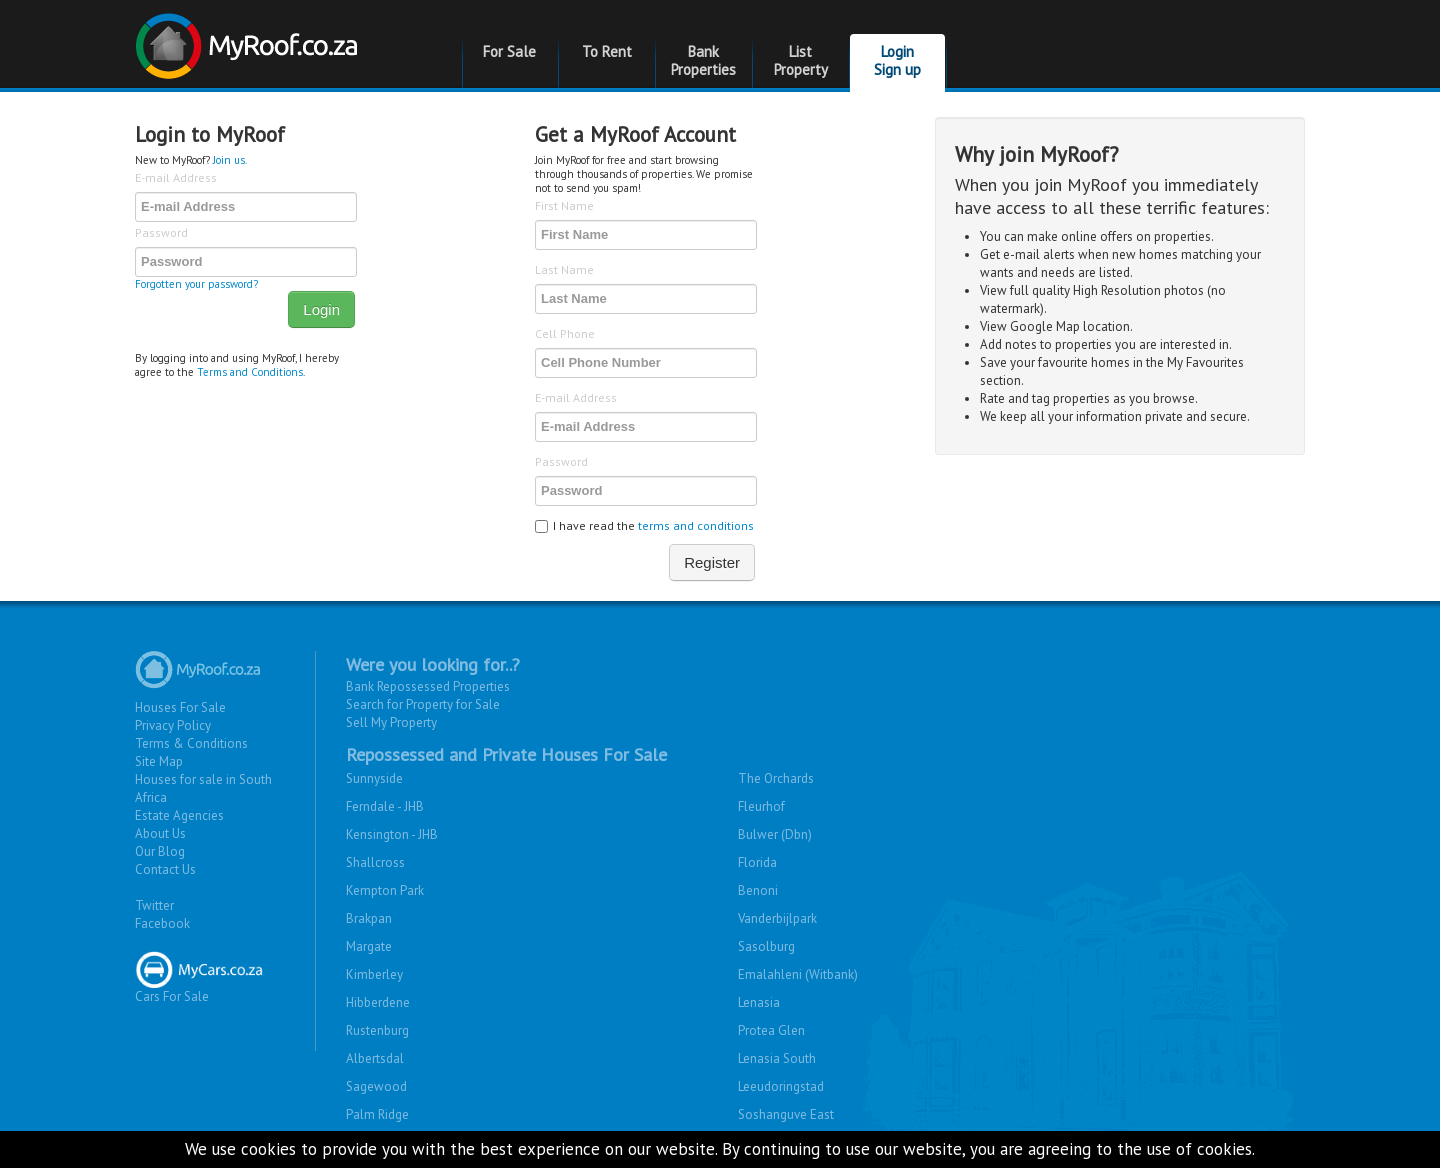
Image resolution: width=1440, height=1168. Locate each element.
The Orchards (776, 778)
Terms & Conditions (191, 743)
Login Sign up (897, 60)
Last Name (564, 269)
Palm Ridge (377, 1114)
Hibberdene (378, 1002)
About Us (160, 833)
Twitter (154, 905)
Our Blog (160, 851)
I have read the (644, 525)
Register (712, 562)
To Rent (607, 51)
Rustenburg (377, 1030)
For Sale (509, 51)
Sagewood (376, 1086)
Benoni (758, 890)
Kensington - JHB (392, 834)
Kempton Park (385, 890)
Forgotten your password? (196, 284)
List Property (801, 60)
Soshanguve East (786, 1114)
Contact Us (165, 869)
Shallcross (375, 862)
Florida (757, 862)
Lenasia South (777, 1058)
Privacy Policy (173, 725)
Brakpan (369, 918)
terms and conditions (696, 525)
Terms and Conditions (250, 372)
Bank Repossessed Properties (428, 686)
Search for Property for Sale (423, 704)
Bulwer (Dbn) (775, 834)
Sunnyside (374, 778)
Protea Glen (771, 1030)
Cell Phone (565, 333)
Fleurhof (761, 806)
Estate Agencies (179, 815)
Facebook (162, 923)
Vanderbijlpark (777, 918)
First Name (564, 205)
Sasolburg (766, 946)
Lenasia (759, 1002)
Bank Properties (703, 60)
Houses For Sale (180, 707)
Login (321, 309)
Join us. (230, 160)
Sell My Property (391, 722)
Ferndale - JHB (385, 806)
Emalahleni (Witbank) (798, 974)
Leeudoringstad (781, 1086)
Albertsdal (375, 1058)
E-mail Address (176, 177)
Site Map (159, 761)
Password (161, 232)
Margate (369, 946)
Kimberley (374, 974)
